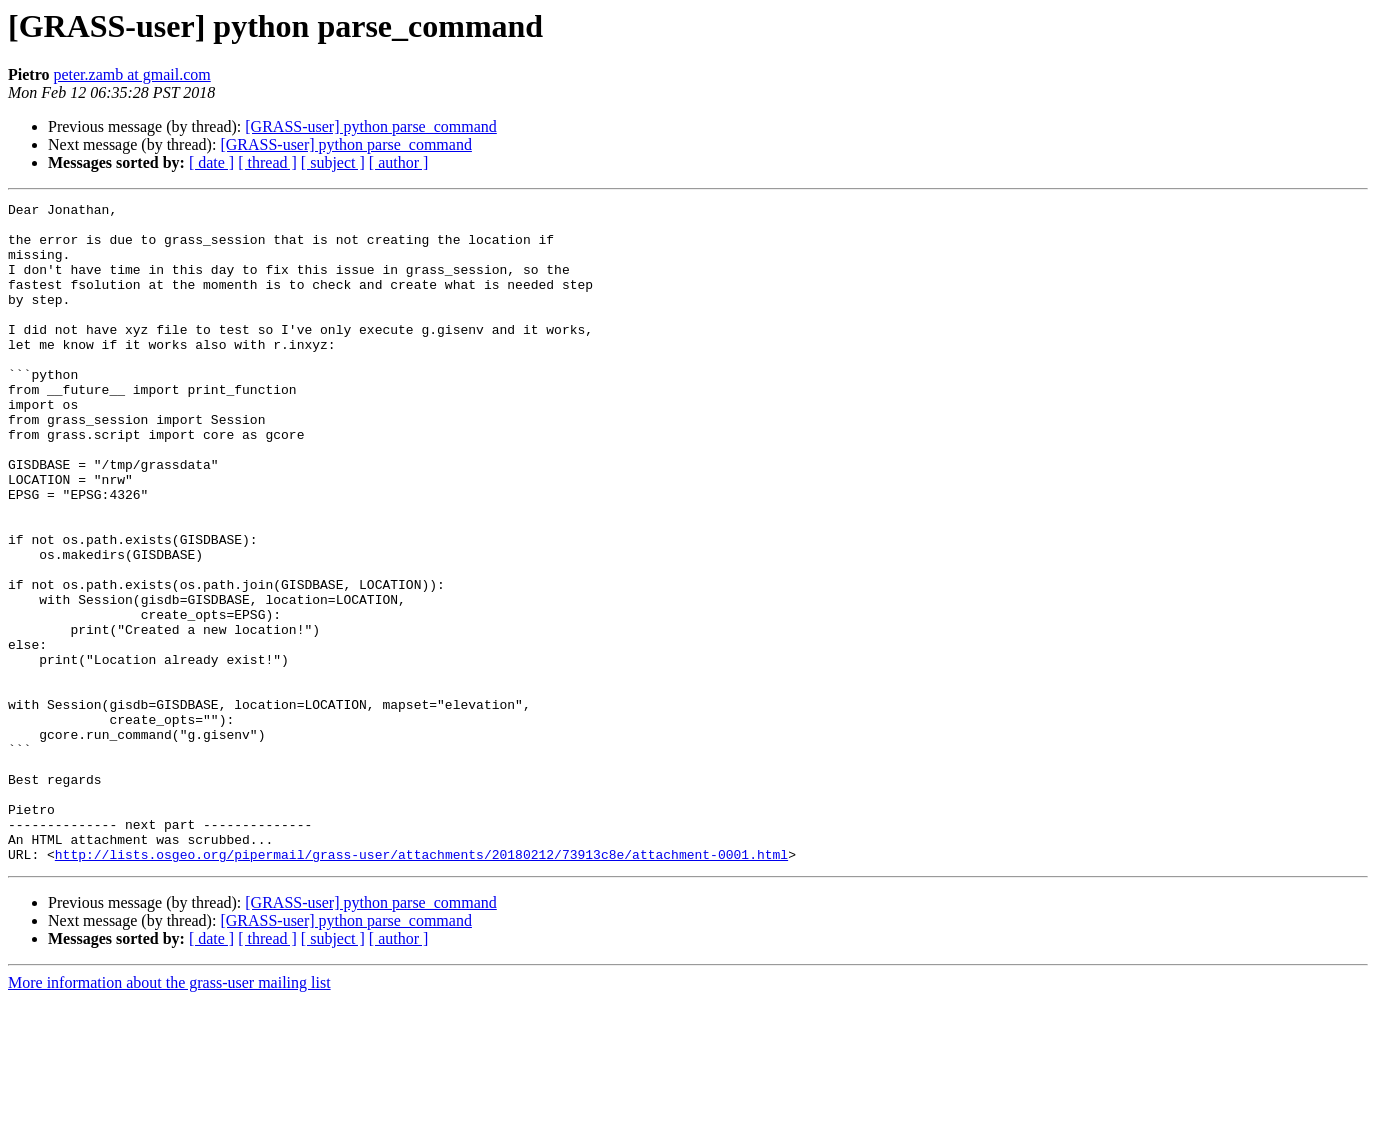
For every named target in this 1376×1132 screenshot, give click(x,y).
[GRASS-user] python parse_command (371, 126)
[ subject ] (333, 162)
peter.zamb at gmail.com (131, 74)
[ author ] (399, 162)
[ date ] (211, 162)
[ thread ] (267, 162)
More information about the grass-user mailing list (169, 1114)
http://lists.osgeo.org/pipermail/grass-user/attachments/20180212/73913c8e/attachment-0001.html (421, 986)
